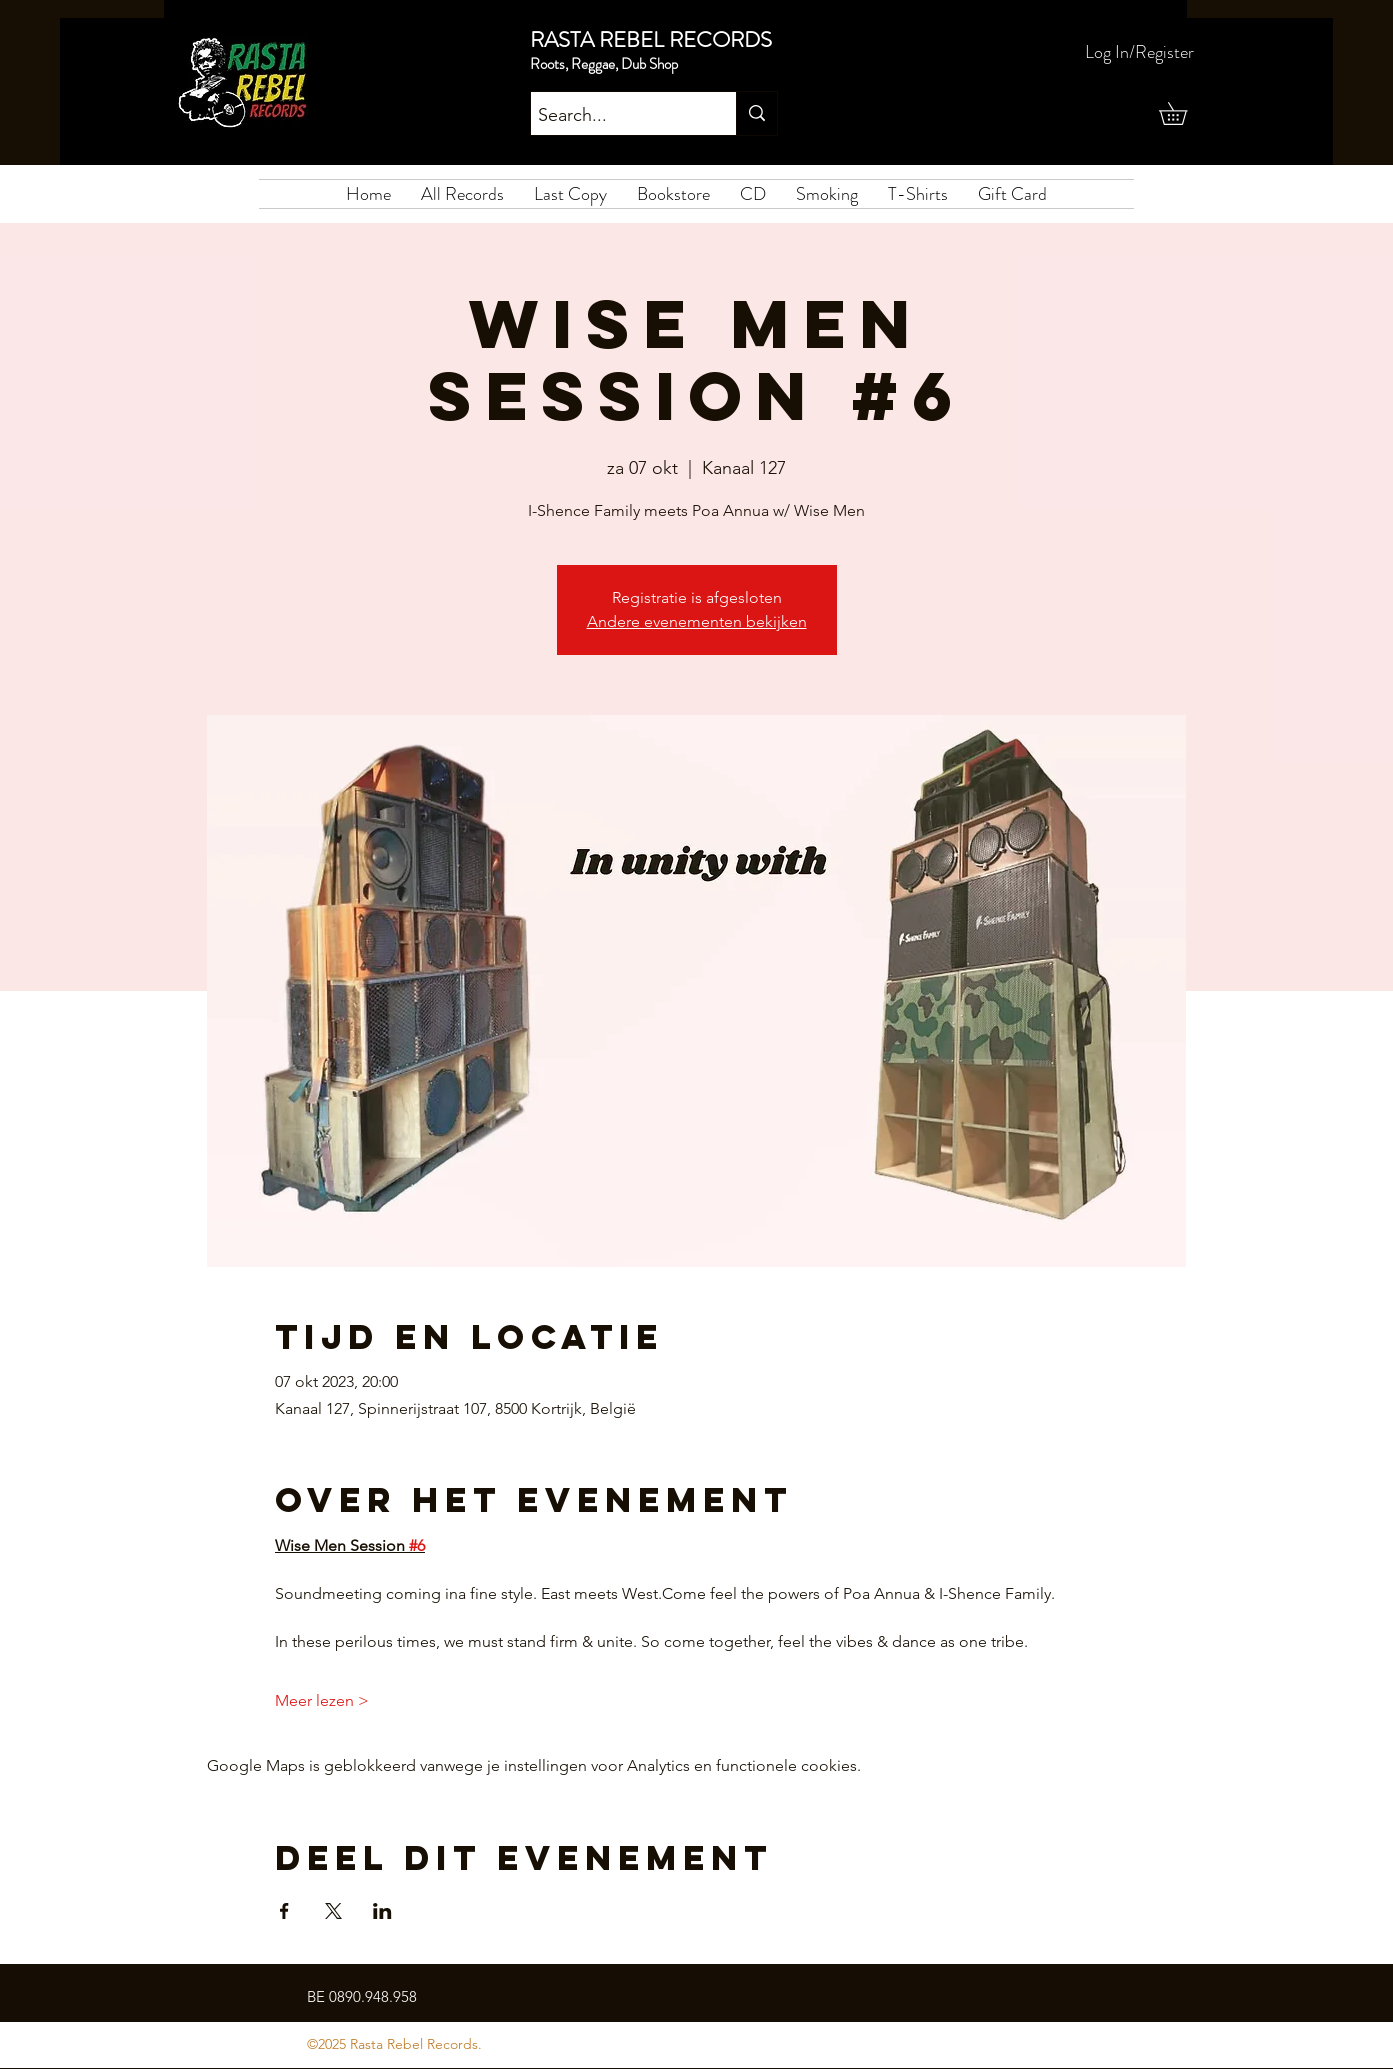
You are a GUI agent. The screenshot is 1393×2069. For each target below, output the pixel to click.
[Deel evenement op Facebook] (284, 1911)
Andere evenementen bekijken (697, 621)
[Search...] (616, 116)
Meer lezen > (322, 1700)
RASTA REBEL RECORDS (651, 39)
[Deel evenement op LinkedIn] (382, 1911)
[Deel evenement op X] (333, 1911)
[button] (1184, 113)
